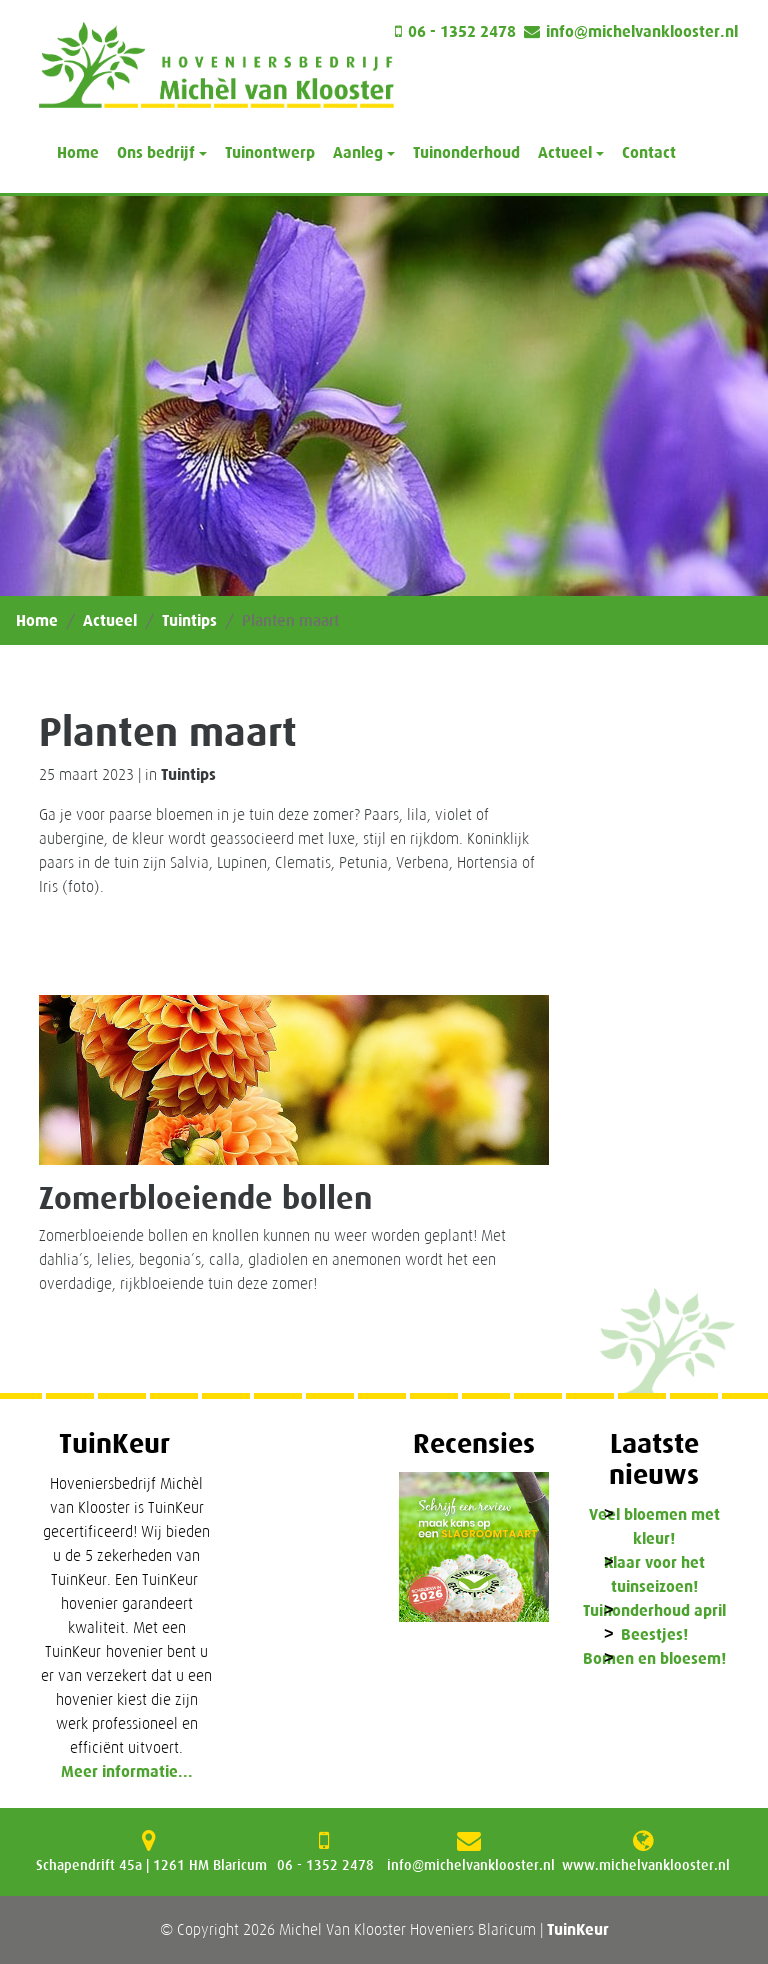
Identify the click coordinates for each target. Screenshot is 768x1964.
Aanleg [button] (358, 152)
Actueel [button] (565, 152)
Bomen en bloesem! (654, 1658)
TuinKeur (578, 1929)
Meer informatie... (127, 1771)
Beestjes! (654, 1634)
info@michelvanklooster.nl (642, 31)
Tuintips (189, 620)
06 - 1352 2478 (462, 31)
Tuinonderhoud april (654, 1610)
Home (78, 152)
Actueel (110, 620)
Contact (649, 152)
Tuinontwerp (270, 152)
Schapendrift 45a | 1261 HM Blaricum (151, 1865)
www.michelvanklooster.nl (646, 1865)
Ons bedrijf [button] (156, 152)
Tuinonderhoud (466, 152)
